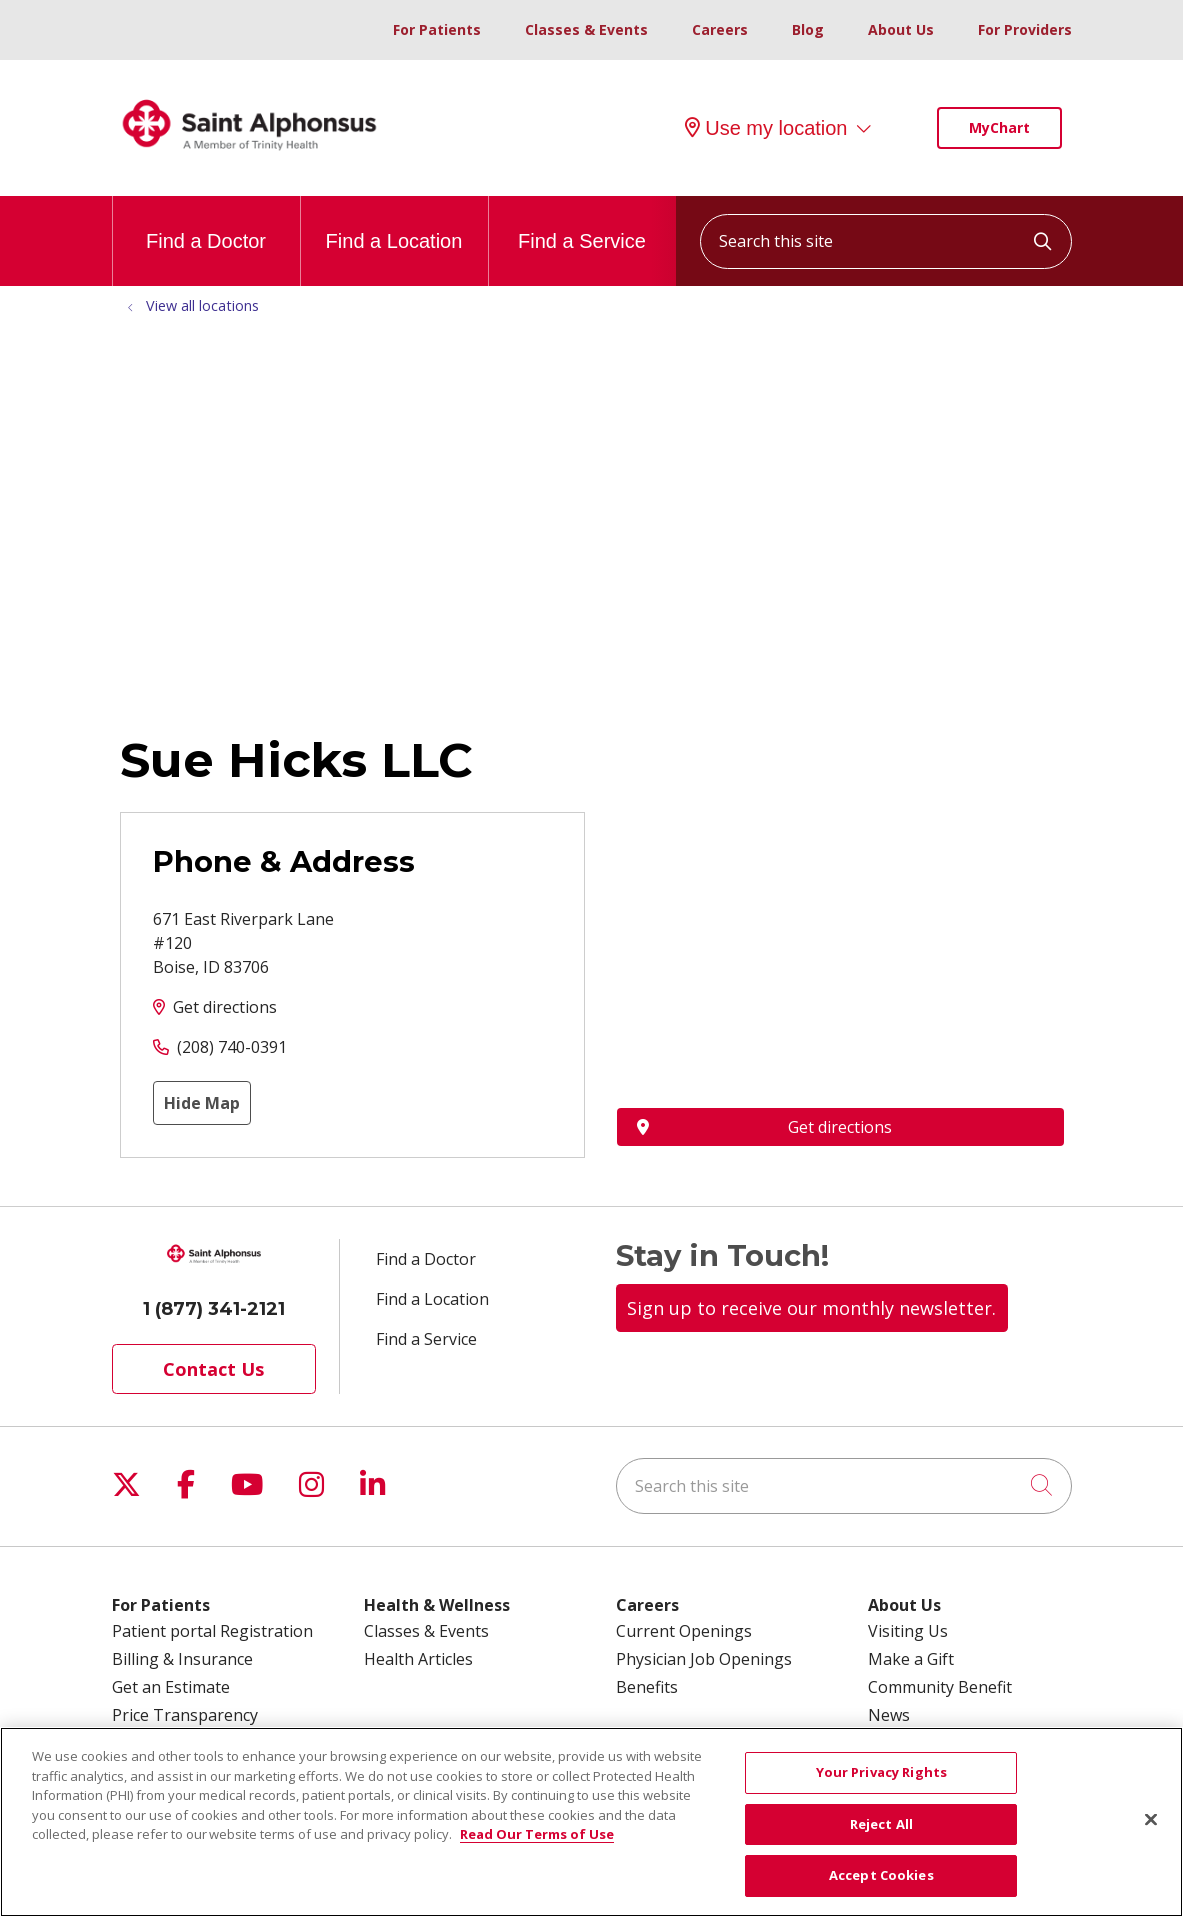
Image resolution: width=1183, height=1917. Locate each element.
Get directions (225, 1007)
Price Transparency (185, 1715)
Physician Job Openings (704, 1659)
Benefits (647, 1687)
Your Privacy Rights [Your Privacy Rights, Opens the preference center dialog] (881, 1772)
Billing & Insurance (182, 1659)
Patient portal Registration (212, 1631)
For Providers (1025, 29)
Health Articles (418, 1659)
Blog (808, 29)
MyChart (999, 127)
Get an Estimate (171, 1687)
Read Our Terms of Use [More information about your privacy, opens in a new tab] (537, 1834)
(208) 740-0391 (232, 1047)
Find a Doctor (206, 224)
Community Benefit (940, 1687)
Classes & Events (586, 29)
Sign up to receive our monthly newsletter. (811, 1308)
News (889, 1715)
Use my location (766, 128)
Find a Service (582, 224)
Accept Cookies (881, 1875)
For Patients (437, 29)
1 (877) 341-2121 (214, 1309)
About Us (901, 29)
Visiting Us (908, 1631)
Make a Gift (911, 1659)
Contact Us (213, 1369)
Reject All (881, 1824)
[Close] (1151, 1820)
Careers (720, 29)
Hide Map (202, 1103)
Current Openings (684, 1631)
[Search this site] (886, 241)
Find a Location (394, 224)
